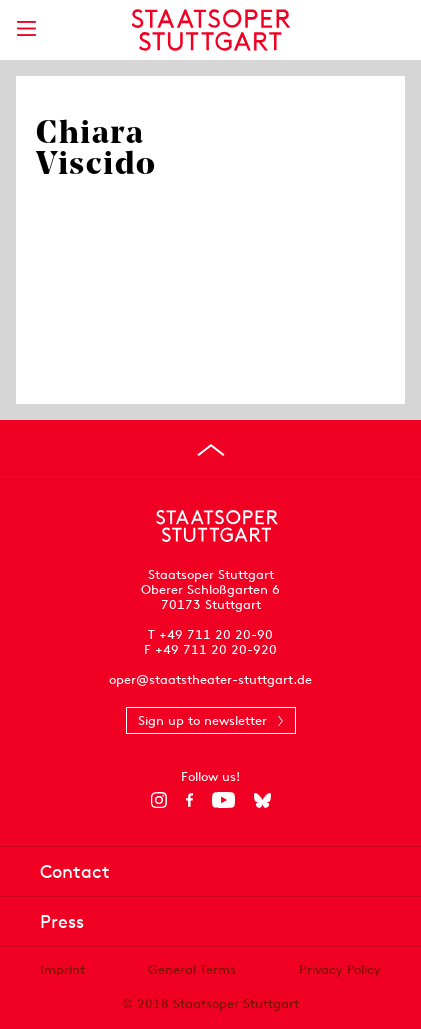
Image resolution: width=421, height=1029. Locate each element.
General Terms (192, 969)
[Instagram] (158, 800)
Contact (75, 871)
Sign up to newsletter (202, 720)
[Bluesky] (262, 800)
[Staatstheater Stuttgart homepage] (210, 30)
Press (62, 921)
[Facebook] (189, 800)
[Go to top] (211, 450)
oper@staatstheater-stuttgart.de (210, 679)
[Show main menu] (26, 28)
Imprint (62, 969)
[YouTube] (223, 800)
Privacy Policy (340, 969)
